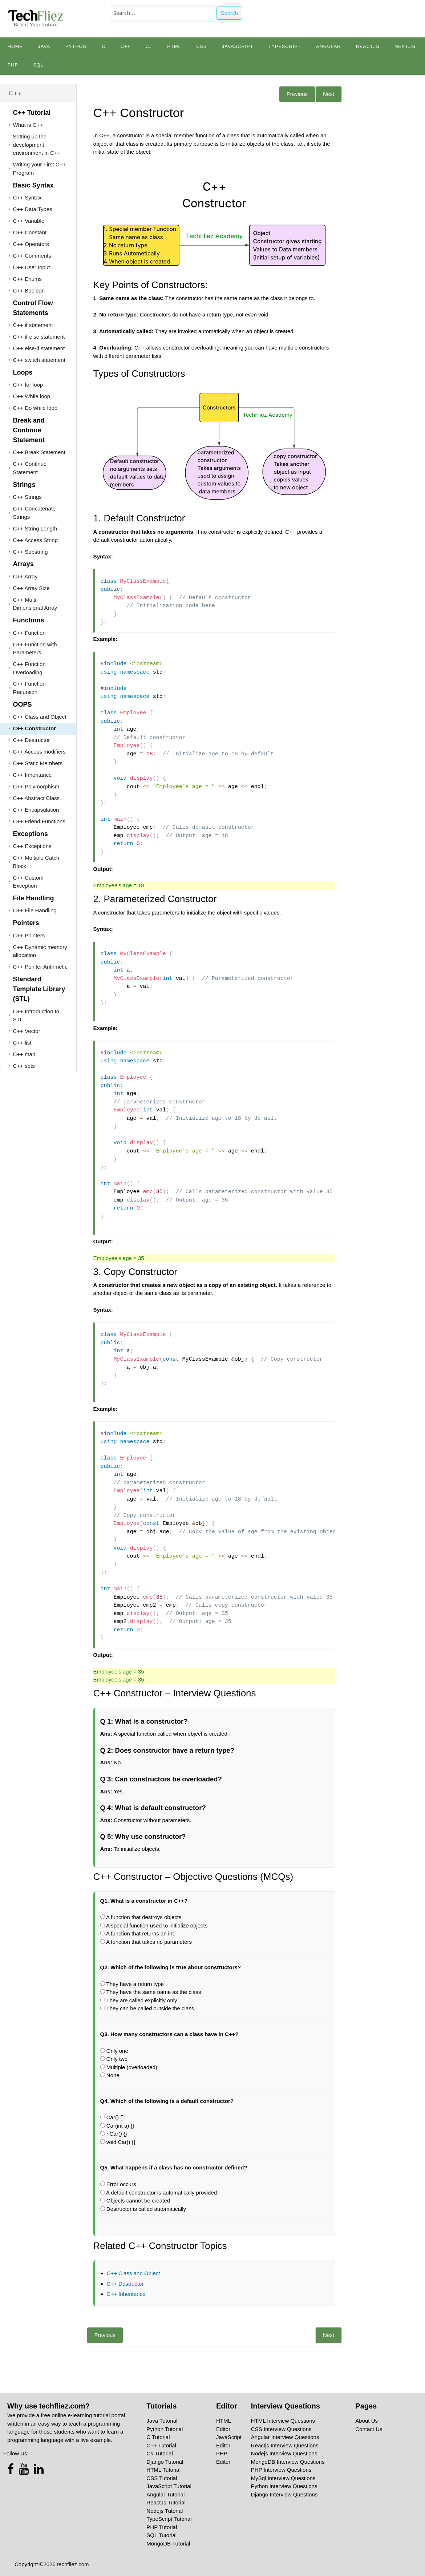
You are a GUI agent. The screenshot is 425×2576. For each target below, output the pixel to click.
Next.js (405, 46)
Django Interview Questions (284, 2494)
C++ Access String (35, 540)
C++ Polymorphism (36, 786)
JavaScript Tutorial (168, 2486)
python (76, 46)
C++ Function (29, 633)
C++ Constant (30, 232)
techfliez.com (73, 2564)
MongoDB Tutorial (168, 2543)
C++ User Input (31, 267)
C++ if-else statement (39, 337)
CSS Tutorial (161, 2478)
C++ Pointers (29, 935)
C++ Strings (27, 497)
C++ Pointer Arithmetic (40, 967)
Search (229, 13)
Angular (328, 46)
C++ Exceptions (32, 846)
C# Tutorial (159, 2453)
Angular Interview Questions (285, 2437)
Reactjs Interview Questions (285, 2445)
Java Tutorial (161, 2421)
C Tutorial (158, 2437)
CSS (201, 46)
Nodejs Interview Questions (284, 2453)
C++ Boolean (29, 290)
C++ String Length (35, 528)
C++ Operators (31, 244)
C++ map (24, 1054)
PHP (13, 65)
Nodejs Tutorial (164, 2511)
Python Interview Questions (284, 2486)
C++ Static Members (38, 763)
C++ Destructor (31, 740)
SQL (38, 65)
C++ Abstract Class (36, 798)
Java (44, 46)
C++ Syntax (27, 197)
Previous (297, 94)
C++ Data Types (32, 209)
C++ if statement (33, 325)
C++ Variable (28, 221)
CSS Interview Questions (281, 2429)
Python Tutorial (164, 2429)
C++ (125, 46)
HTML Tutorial (163, 2470)
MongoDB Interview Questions (288, 2462)
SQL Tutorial (161, 2535)
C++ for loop (28, 384)
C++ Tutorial (161, 2445)
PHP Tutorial (161, 2527)
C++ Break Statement (39, 452)
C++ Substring (30, 552)
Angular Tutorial (165, 2494)
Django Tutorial (164, 2462)
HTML (174, 46)
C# (148, 46)
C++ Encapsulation (36, 810)
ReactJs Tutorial (166, 2502)
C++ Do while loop (35, 408)
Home (15, 46)
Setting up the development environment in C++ (37, 144)
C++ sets (24, 1066)
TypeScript (284, 46)
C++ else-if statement (39, 348)
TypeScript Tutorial (168, 2519)
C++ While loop (31, 396)
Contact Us (368, 2429)
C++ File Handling (35, 910)
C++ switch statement (39, 360)
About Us (366, 2421)
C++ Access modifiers (39, 751)
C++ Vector (26, 1031)
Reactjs (368, 46)
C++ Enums (27, 279)
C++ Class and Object (39, 717)
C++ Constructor (34, 728)
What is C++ (28, 125)
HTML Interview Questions (283, 2421)
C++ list (22, 1042)
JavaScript (237, 46)
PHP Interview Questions (281, 2470)
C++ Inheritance (32, 775)
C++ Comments (32, 256)
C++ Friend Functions (39, 821)
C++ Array (25, 576)
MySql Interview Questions (283, 2478)
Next (328, 94)
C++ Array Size (31, 588)
